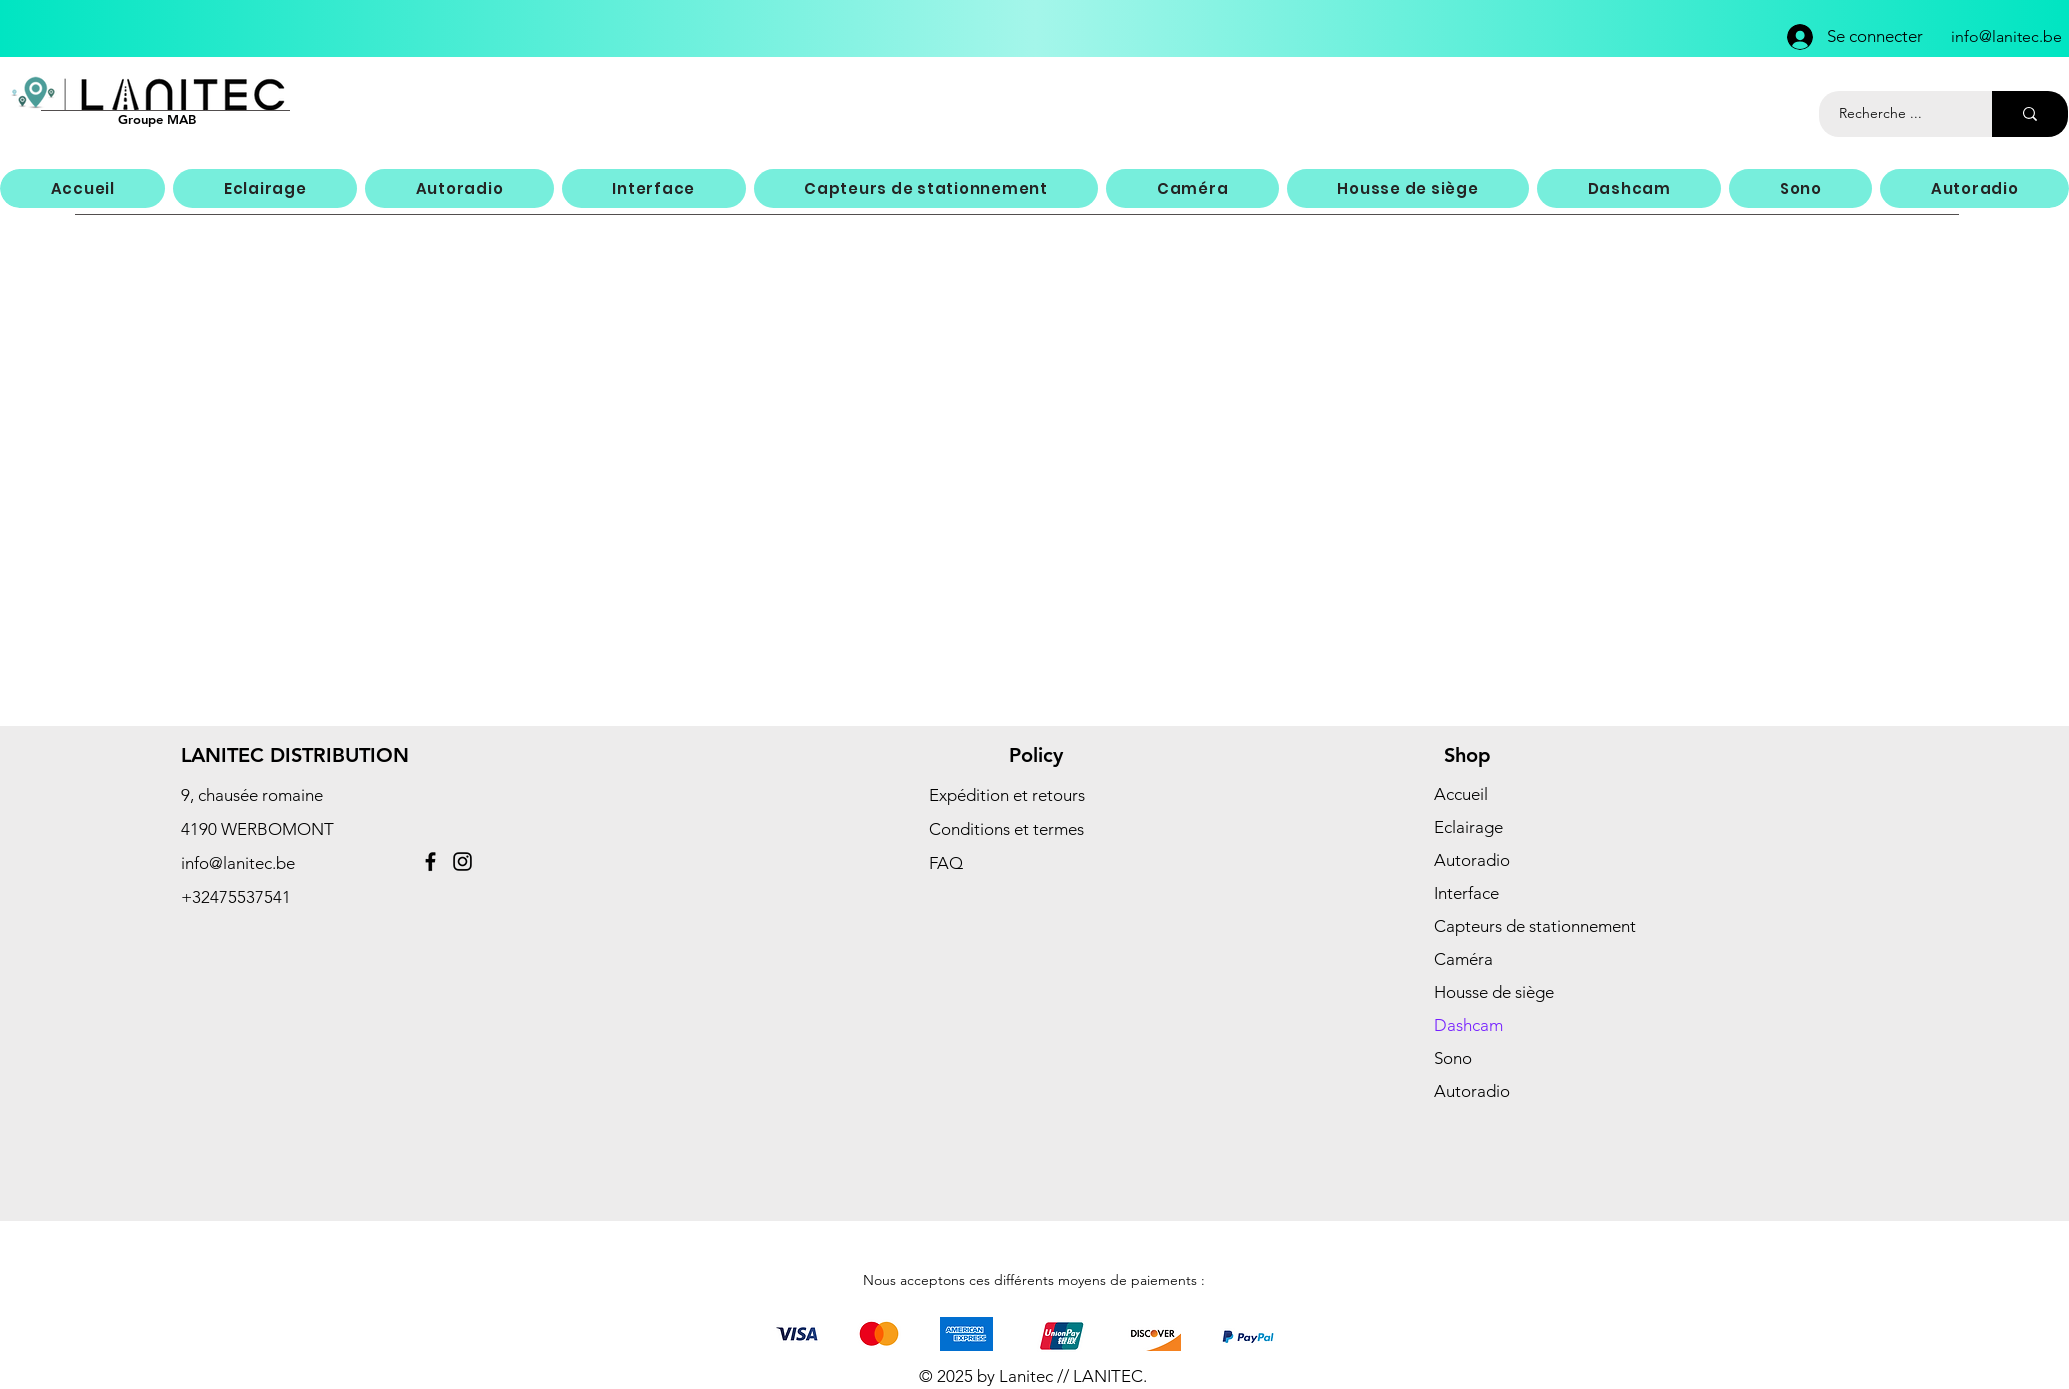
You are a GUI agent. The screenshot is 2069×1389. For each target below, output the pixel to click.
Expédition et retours (1007, 795)
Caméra (1463, 959)
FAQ (946, 863)
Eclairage (1468, 827)
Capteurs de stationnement (1535, 926)
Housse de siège (1494, 992)
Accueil (1461, 794)
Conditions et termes (1006, 829)
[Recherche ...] (1894, 114)
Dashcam (1468, 1025)
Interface (1466, 893)
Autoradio (1472, 860)
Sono (1453, 1058)
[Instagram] (462, 861)
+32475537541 (236, 897)
